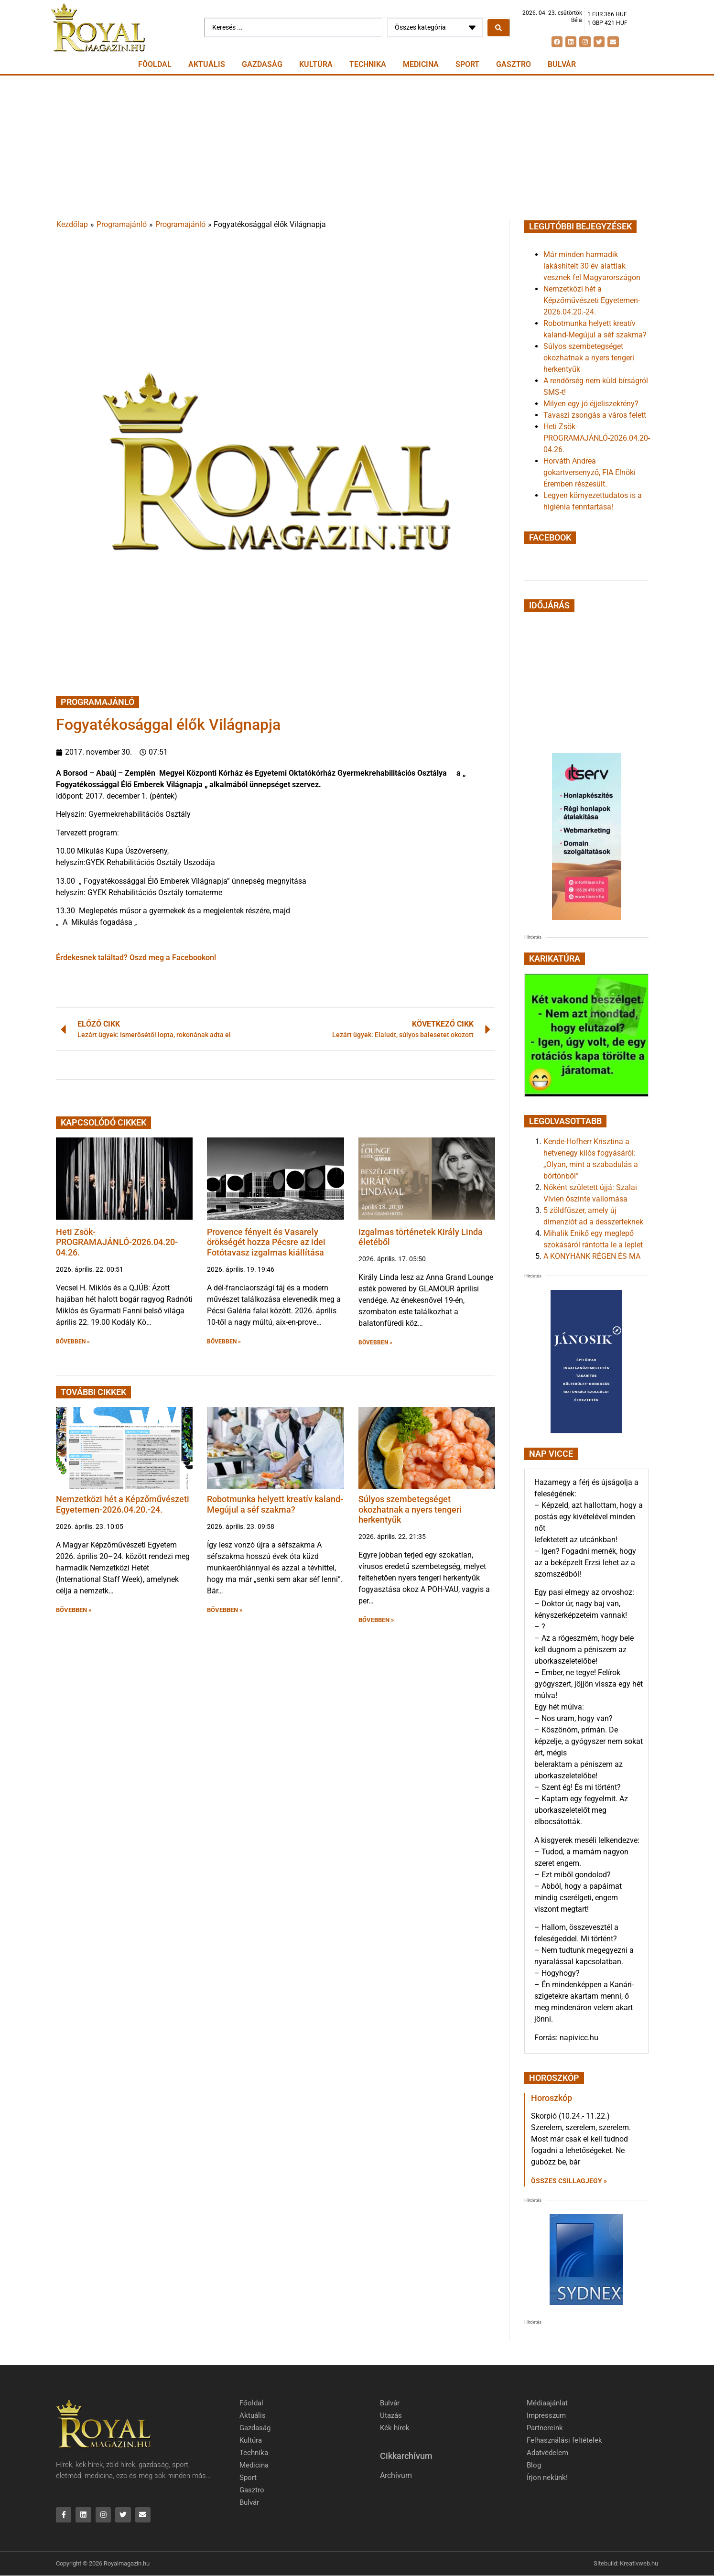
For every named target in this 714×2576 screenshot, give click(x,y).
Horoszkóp (551, 2098)
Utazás (391, 2415)
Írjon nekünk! (547, 2477)
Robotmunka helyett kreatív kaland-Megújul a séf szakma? (275, 1504)
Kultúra (316, 64)
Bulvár (562, 64)
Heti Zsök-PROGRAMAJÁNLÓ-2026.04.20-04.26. (117, 1242)
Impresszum (546, 2415)
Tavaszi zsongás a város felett (594, 415)
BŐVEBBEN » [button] (73, 1341)
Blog (534, 2465)
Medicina (421, 64)
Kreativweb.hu (639, 2563)
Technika (367, 64)
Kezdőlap (72, 224)
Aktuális (206, 64)
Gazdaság (262, 64)
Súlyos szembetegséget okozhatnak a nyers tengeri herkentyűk (410, 1509)
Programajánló (122, 224)
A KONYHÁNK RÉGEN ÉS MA (591, 1256)
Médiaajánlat (547, 2403)
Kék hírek (395, 2428)
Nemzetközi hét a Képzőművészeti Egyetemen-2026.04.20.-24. (122, 1504)
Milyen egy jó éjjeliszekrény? (590, 403)
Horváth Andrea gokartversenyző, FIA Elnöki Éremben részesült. (589, 472)
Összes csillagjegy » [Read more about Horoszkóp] (569, 2181)
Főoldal (155, 64)
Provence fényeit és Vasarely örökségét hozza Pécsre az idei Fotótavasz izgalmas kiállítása (266, 1242)
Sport (467, 64)
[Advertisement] (357, 147)
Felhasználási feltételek (564, 2440)
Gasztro (513, 64)
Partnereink (545, 2428)
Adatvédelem (547, 2452)
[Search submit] (498, 27)
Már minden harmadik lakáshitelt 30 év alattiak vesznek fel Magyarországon (591, 266)
